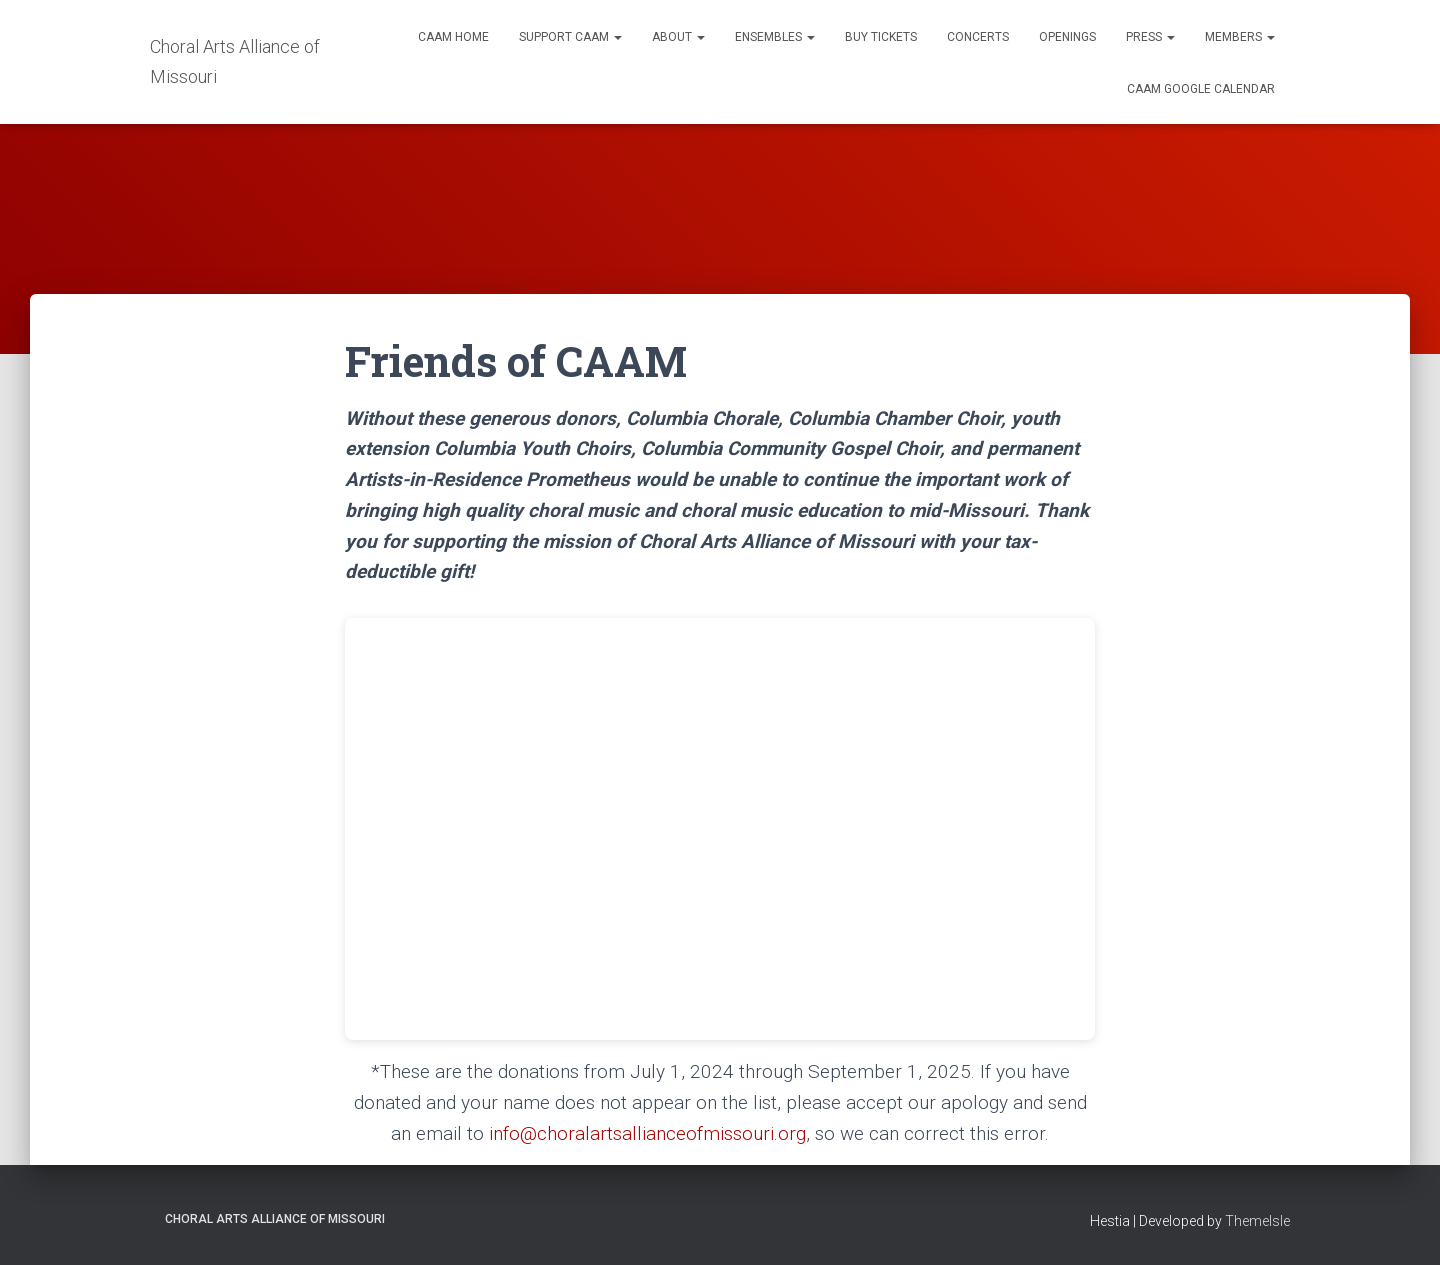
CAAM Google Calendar (1201, 89)
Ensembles (775, 37)
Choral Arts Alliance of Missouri (275, 1219)
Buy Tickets (881, 37)
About (678, 37)
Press (1150, 37)
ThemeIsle (1257, 1221)
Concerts (978, 37)
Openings (1067, 37)
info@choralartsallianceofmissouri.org (647, 1133)
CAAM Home (453, 37)
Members (1240, 37)
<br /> (720, 829)
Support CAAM (570, 37)
